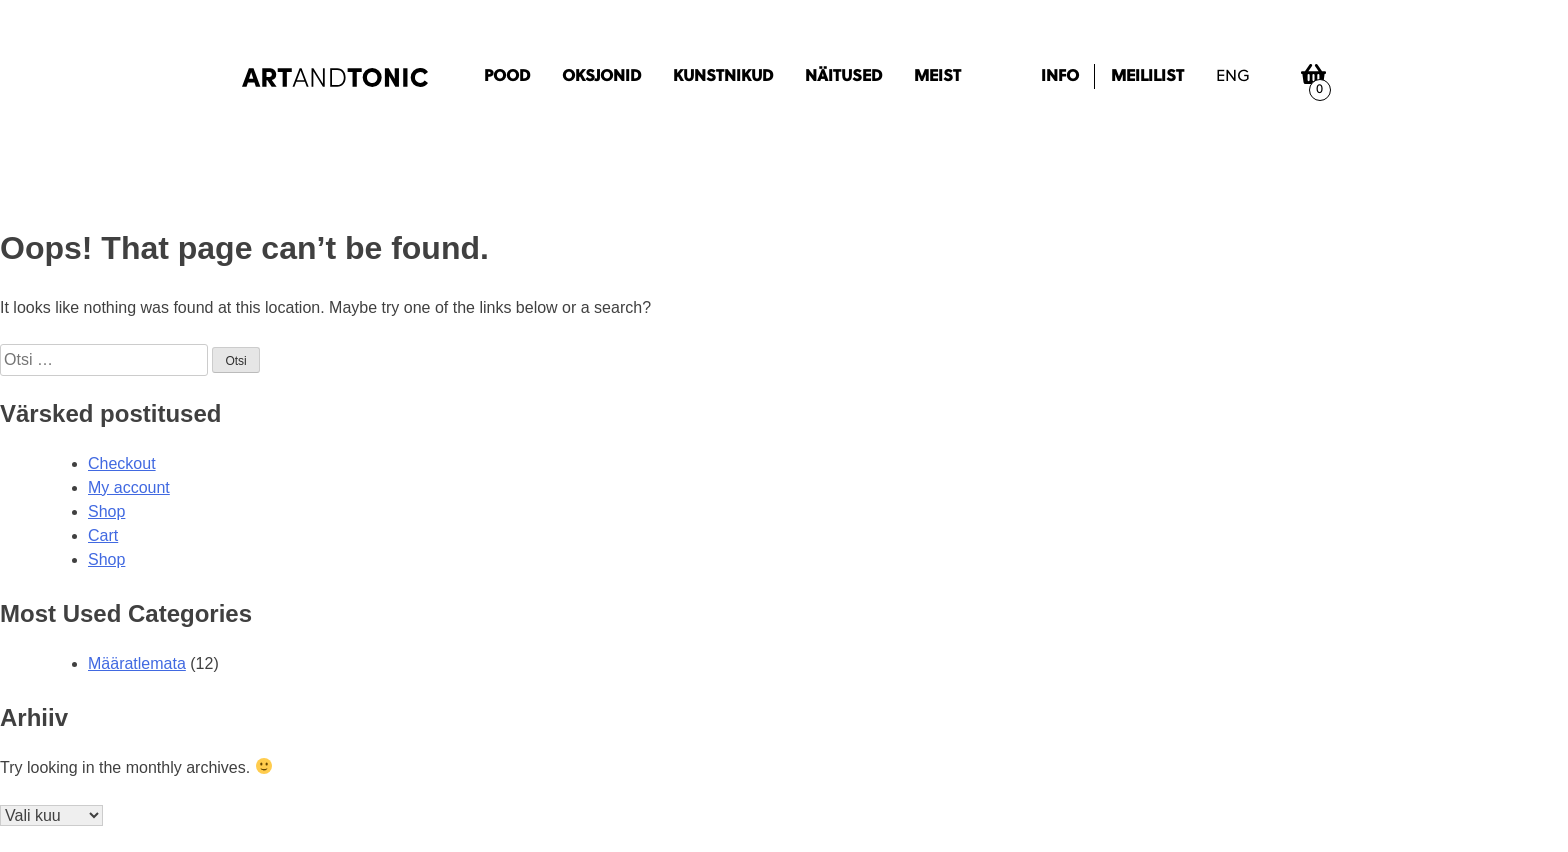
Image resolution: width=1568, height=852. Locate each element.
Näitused (843, 77)
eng (1233, 77)
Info (1060, 77)
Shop (106, 511)
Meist (937, 77)
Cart (103, 535)
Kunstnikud (723, 77)
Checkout (122, 463)
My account (129, 487)
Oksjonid (601, 77)
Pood (507, 77)
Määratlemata (137, 663)
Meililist (1147, 77)
